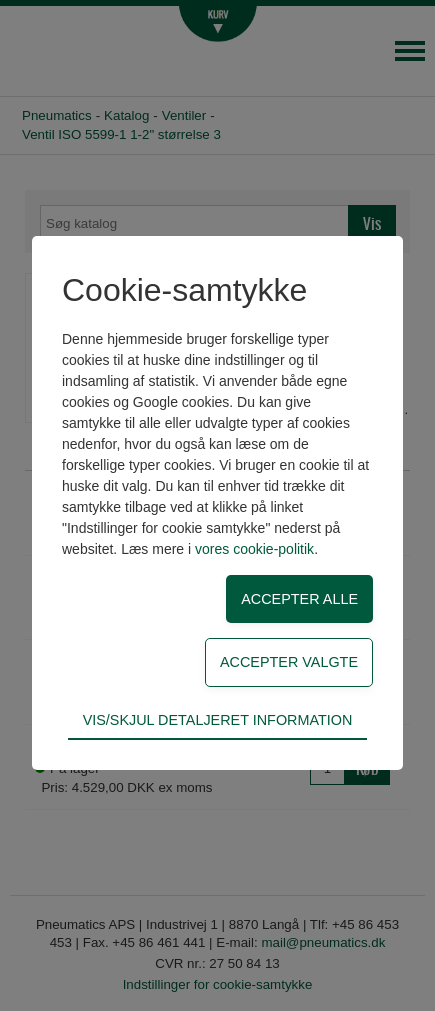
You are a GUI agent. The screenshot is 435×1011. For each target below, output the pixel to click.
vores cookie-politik (254, 549)
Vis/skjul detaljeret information (218, 720)
